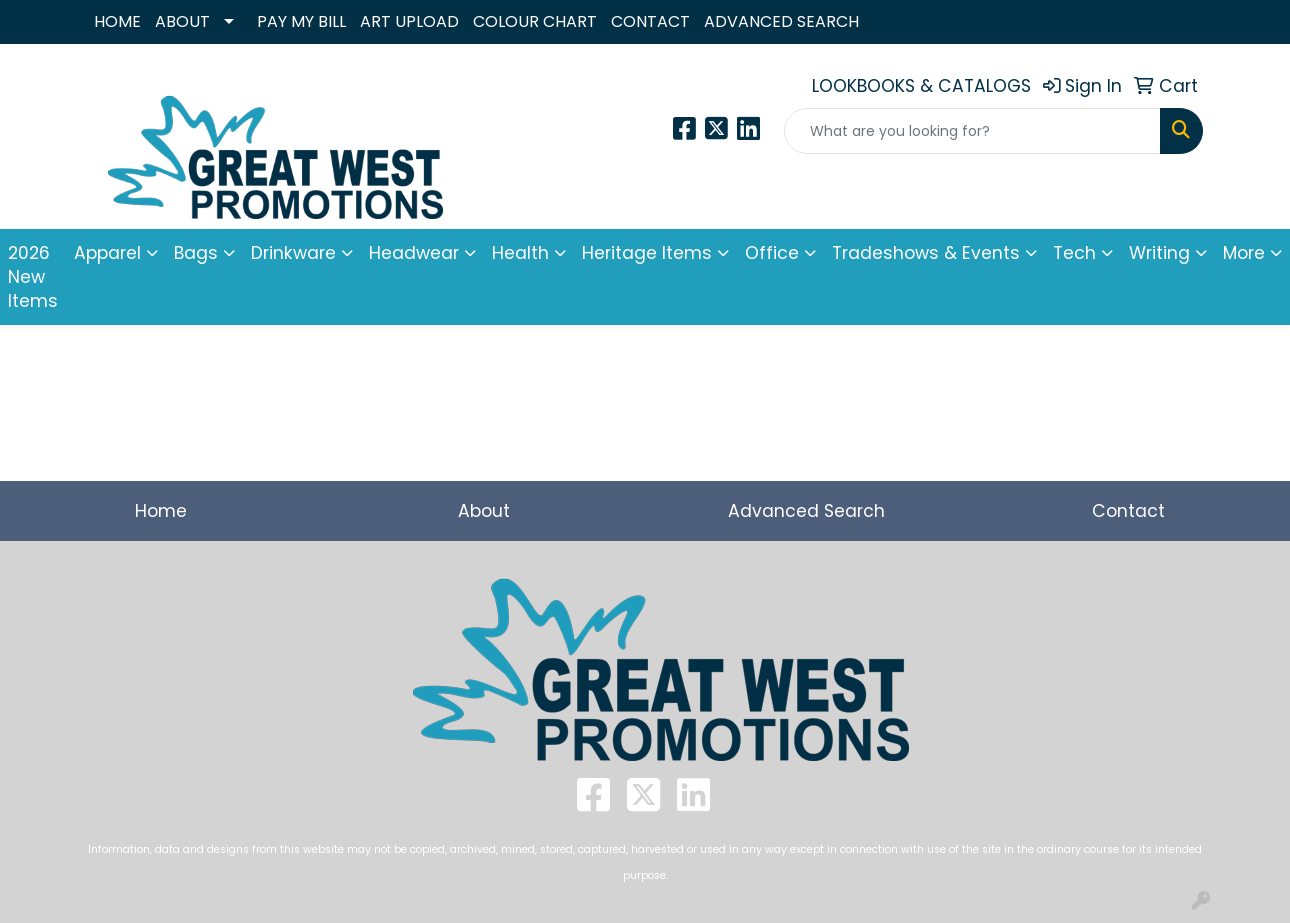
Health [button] (520, 253)
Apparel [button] (107, 253)
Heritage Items (647, 253)
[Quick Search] (972, 131)
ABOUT (182, 21)
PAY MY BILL (301, 21)
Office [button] (772, 253)
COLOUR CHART (535, 21)
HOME (117, 21)
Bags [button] (196, 253)
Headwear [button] (414, 253)
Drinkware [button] (293, 253)
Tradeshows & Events (926, 253)
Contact (1128, 511)
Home (161, 511)
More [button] (1244, 253)
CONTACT (650, 21)
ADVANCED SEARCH (781, 21)
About (484, 511)
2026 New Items (33, 277)
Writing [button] (1159, 253)
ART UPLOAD (409, 21)
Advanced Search (806, 511)
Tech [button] (1074, 253)
